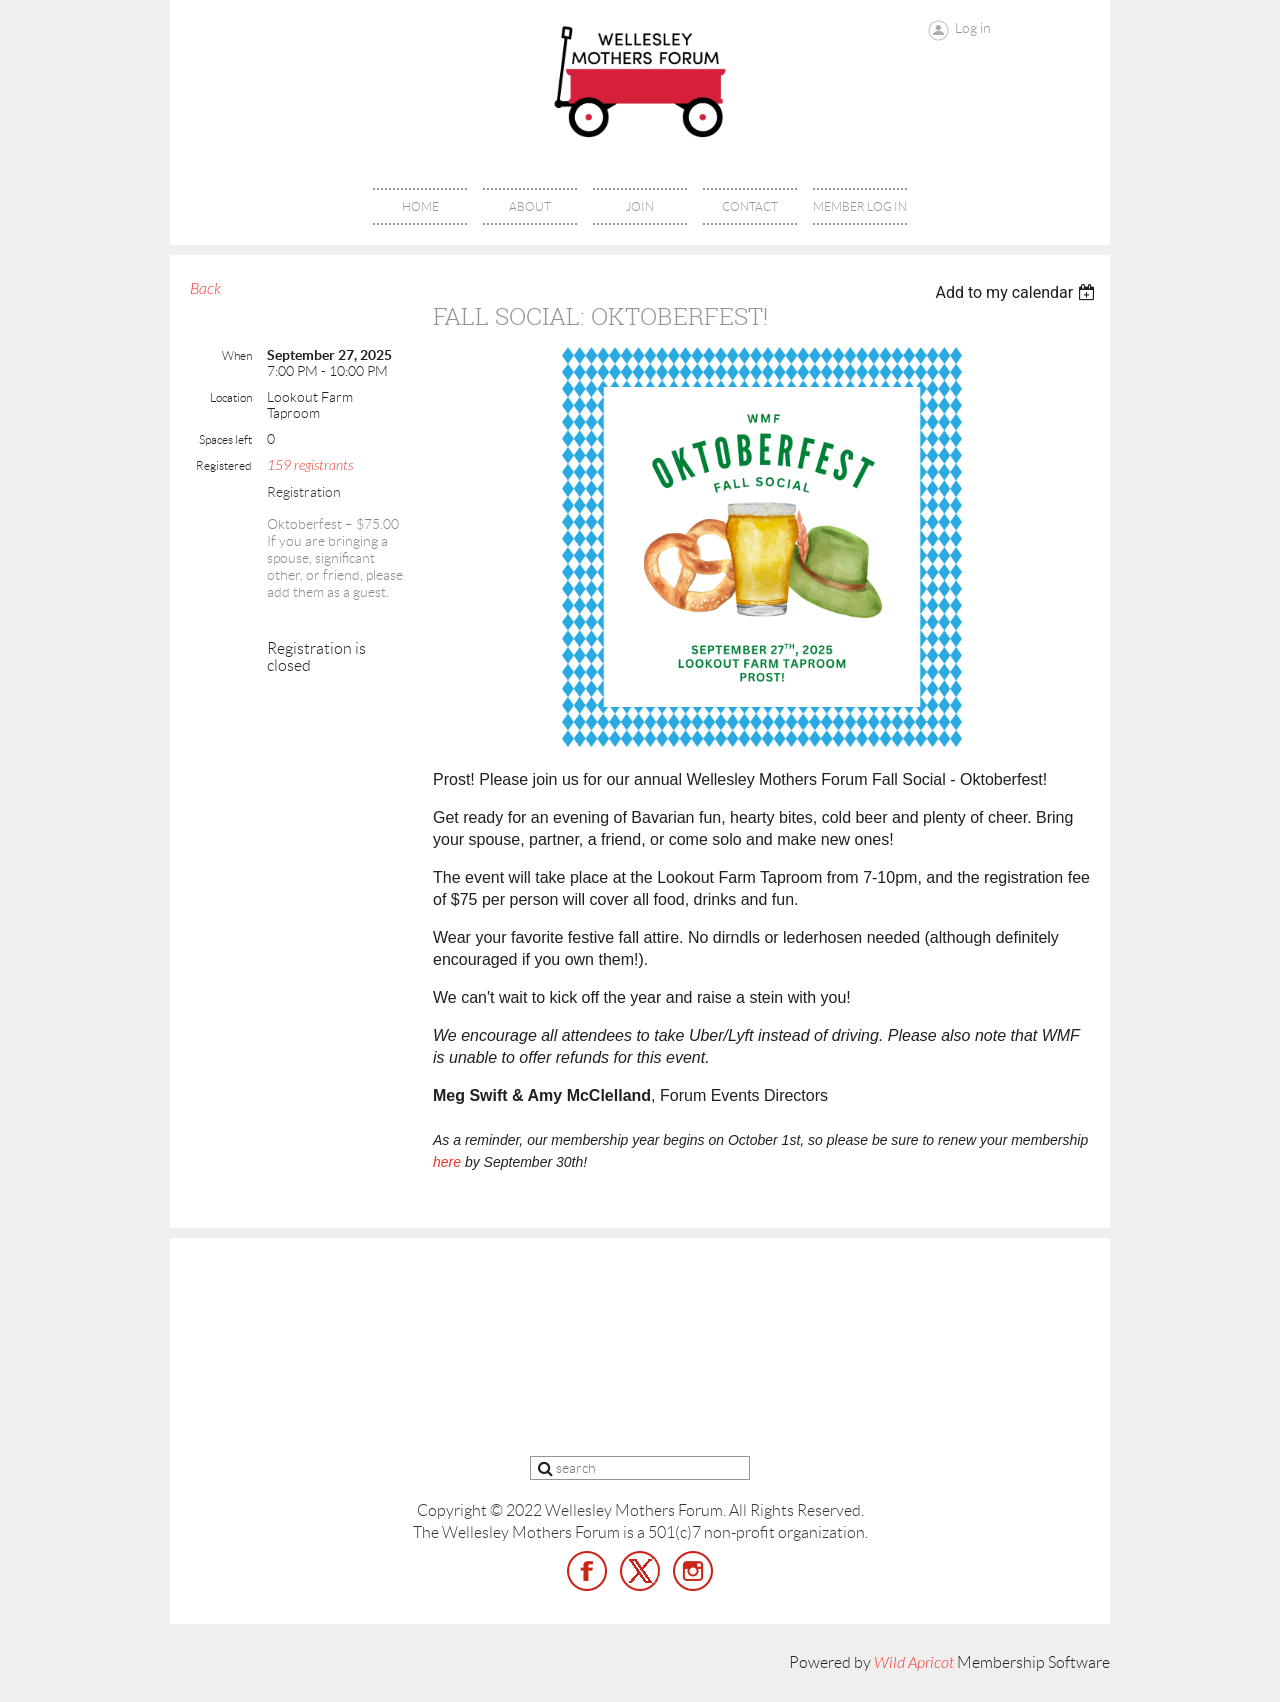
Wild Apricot (914, 1663)
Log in (973, 28)
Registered (224, 465)
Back (205, 289)
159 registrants (310, 465)
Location (231, 397)
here (447, 1162)
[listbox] (1017, 292)
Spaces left (225, 439)
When (237, 355)
